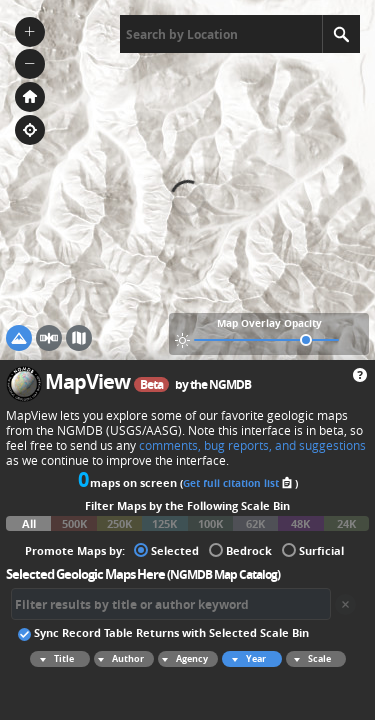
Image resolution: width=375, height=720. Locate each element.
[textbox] (221, 34)
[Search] (341, 34)
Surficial (313, 549)
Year (246, 659)
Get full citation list (239, 483)
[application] (187, 180)
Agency (183, 659)
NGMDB (230, 384)
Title (54, 659)
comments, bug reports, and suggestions (252, 445)
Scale (309, 659)
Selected (166, 549)
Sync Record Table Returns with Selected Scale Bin (163, 632)
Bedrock (240, 549)
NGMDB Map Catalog (223, 574)
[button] (30, 32)
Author (119, 659)
